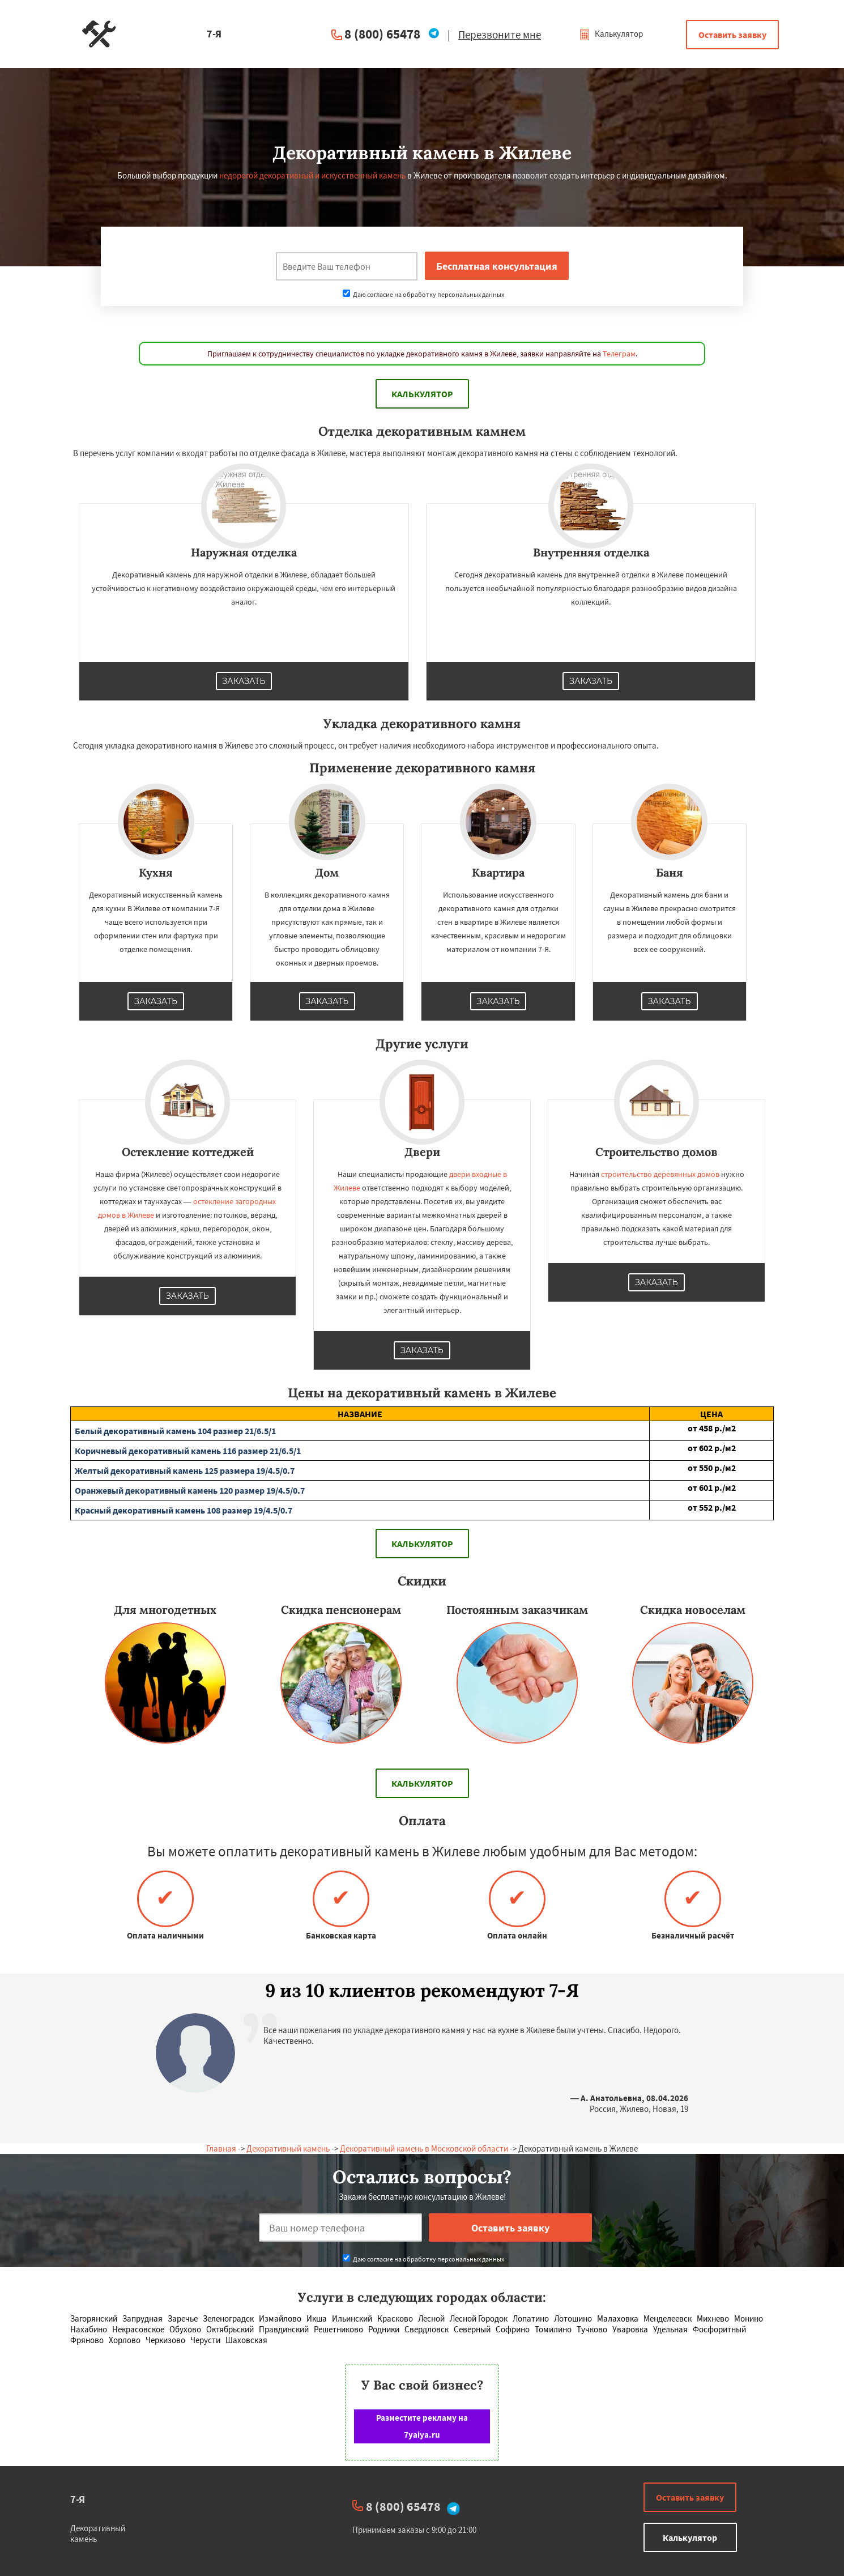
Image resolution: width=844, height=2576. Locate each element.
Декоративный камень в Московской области (424, 2148)
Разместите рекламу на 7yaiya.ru (422, 2426)
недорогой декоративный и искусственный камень (312, 175)
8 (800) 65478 (382, 33)
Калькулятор (611, 33)
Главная (221, 2148)
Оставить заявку (732, 34)
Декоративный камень (288, 2148)
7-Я (77, 2499)
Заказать (244, 681)
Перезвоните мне (499, 34)
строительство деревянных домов (660, 1174)
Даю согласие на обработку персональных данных (423, 294)
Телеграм (619, 353)
